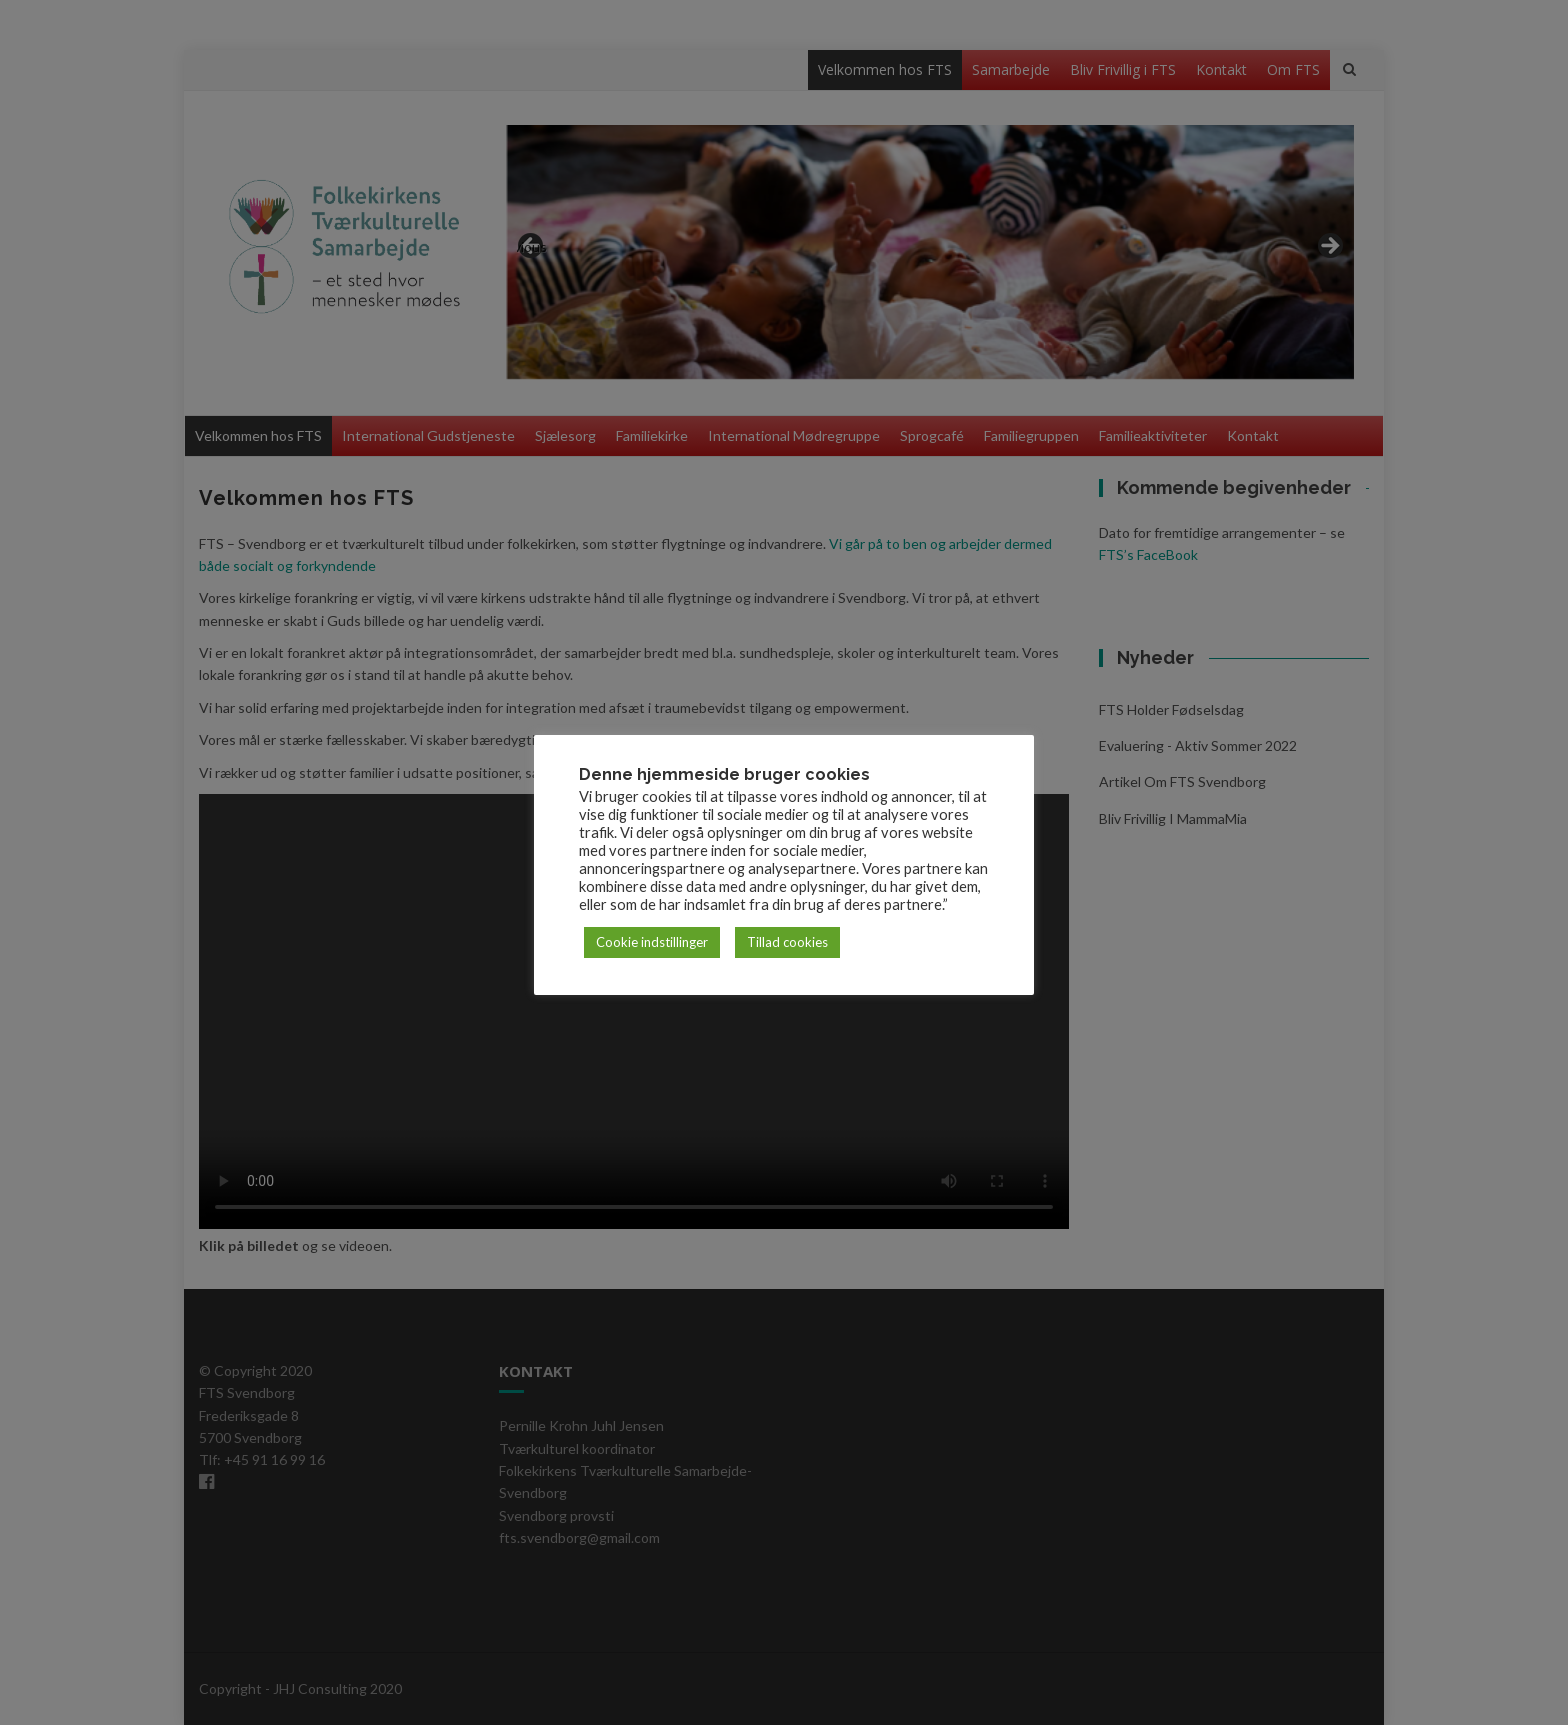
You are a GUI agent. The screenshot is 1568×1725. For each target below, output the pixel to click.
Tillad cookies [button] (787, 942)
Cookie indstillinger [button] (652, 942)
